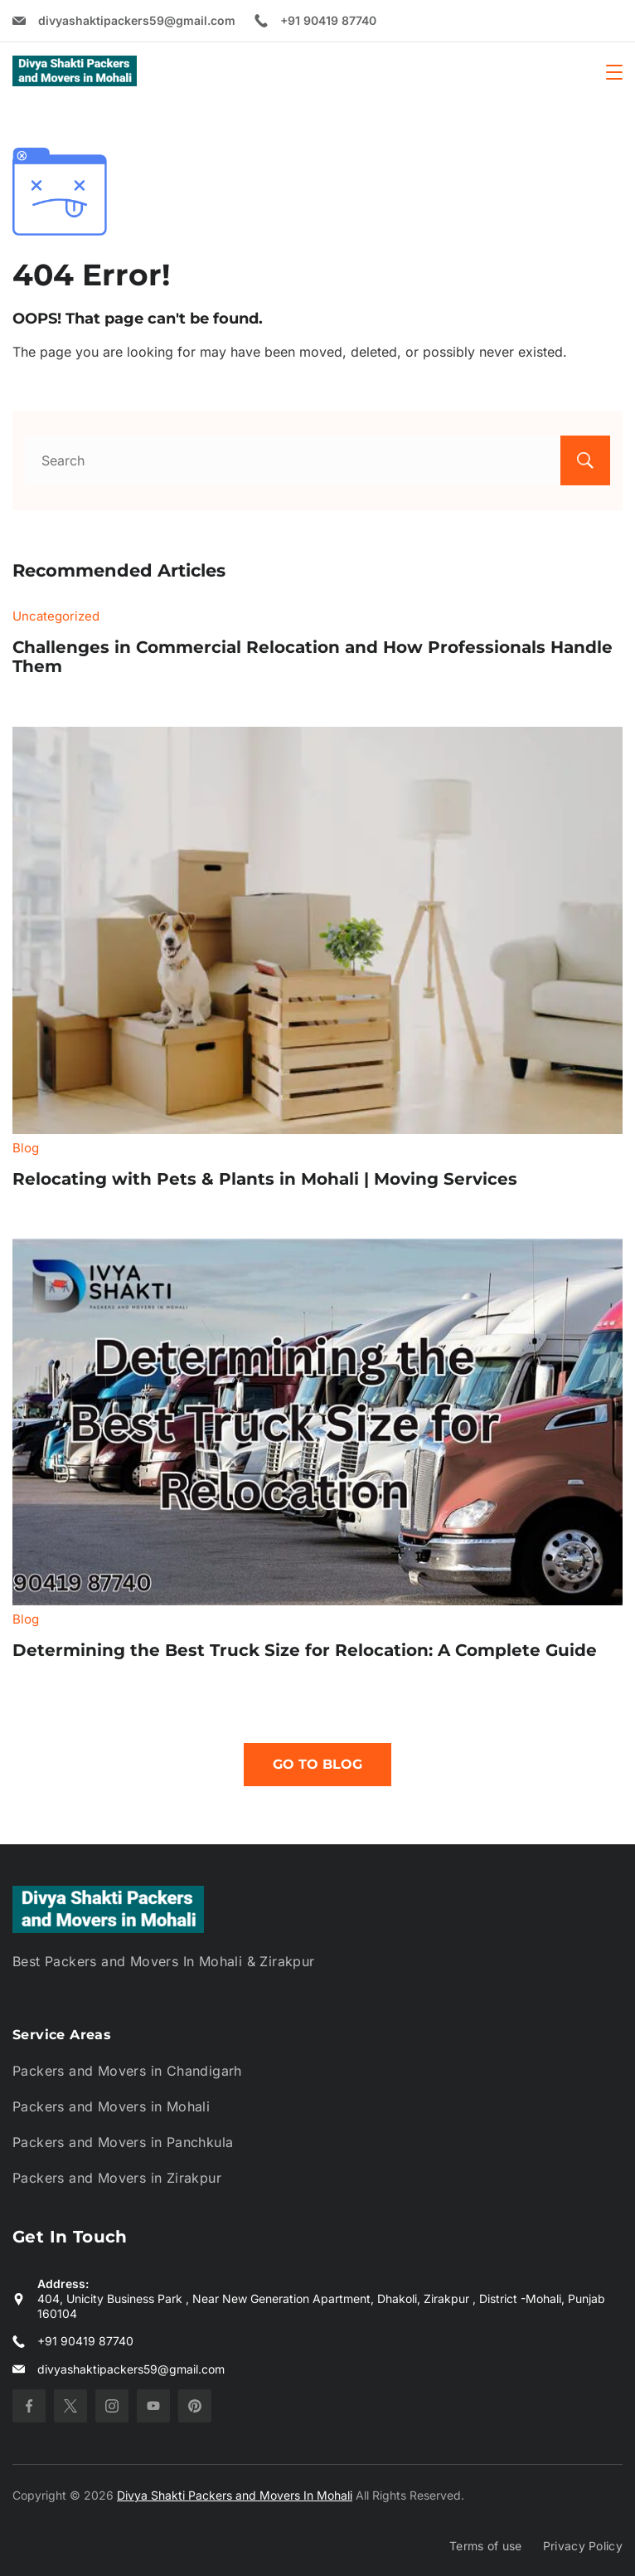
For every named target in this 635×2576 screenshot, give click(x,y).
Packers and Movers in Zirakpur (116, 2177)
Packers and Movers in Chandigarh (127, 2070)
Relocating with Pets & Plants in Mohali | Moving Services (264, 1179)
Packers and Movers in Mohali (111, 2106)
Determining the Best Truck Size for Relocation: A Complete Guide (304, 1650)
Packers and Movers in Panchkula (122, 2142)
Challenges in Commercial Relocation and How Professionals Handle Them (312, 657)
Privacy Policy (583, 2546)
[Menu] (614, 72)
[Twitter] (70, 2406)
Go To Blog (317, 1764)
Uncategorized (55, 616)
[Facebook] (29, 2406)
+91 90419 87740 (328, 20)
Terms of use (485, 2546)
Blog (25, 1148)
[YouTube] (153, 2406)
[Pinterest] (194, 2406)
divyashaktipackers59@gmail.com (136, 20)
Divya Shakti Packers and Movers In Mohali (234, 2495)
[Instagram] (111, 2406)
